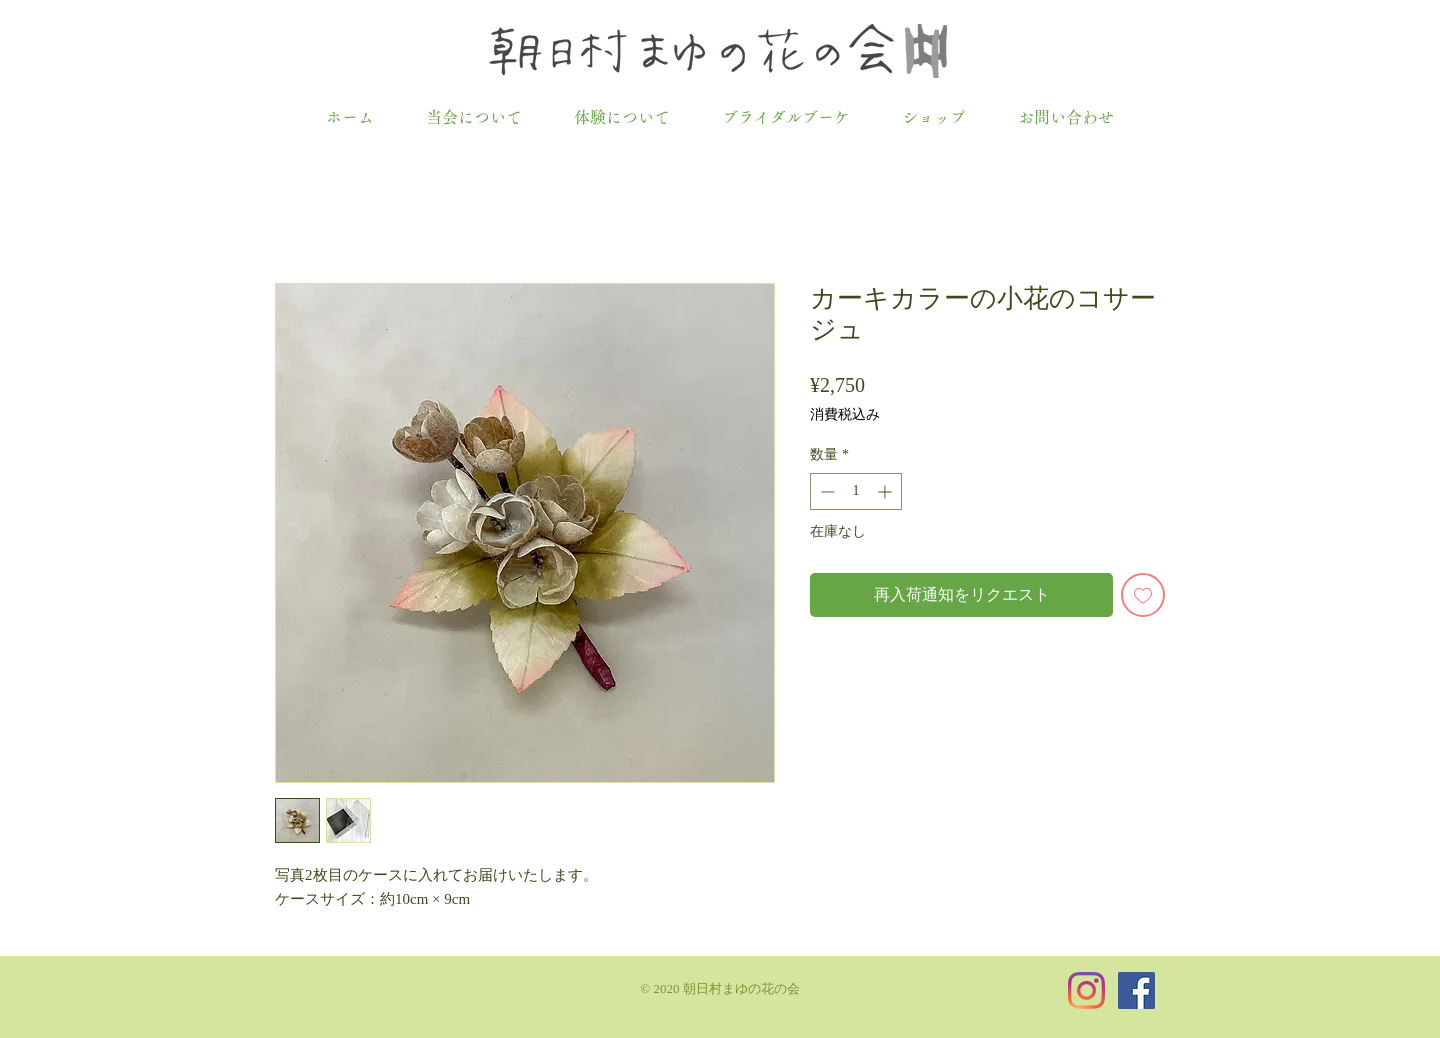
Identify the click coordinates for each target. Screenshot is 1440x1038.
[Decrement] (825, 491)
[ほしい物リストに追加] (1143, 595)
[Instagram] (1086, 990)
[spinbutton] (856, 491)
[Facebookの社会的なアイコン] (1136, 990)
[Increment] (886, 491)
